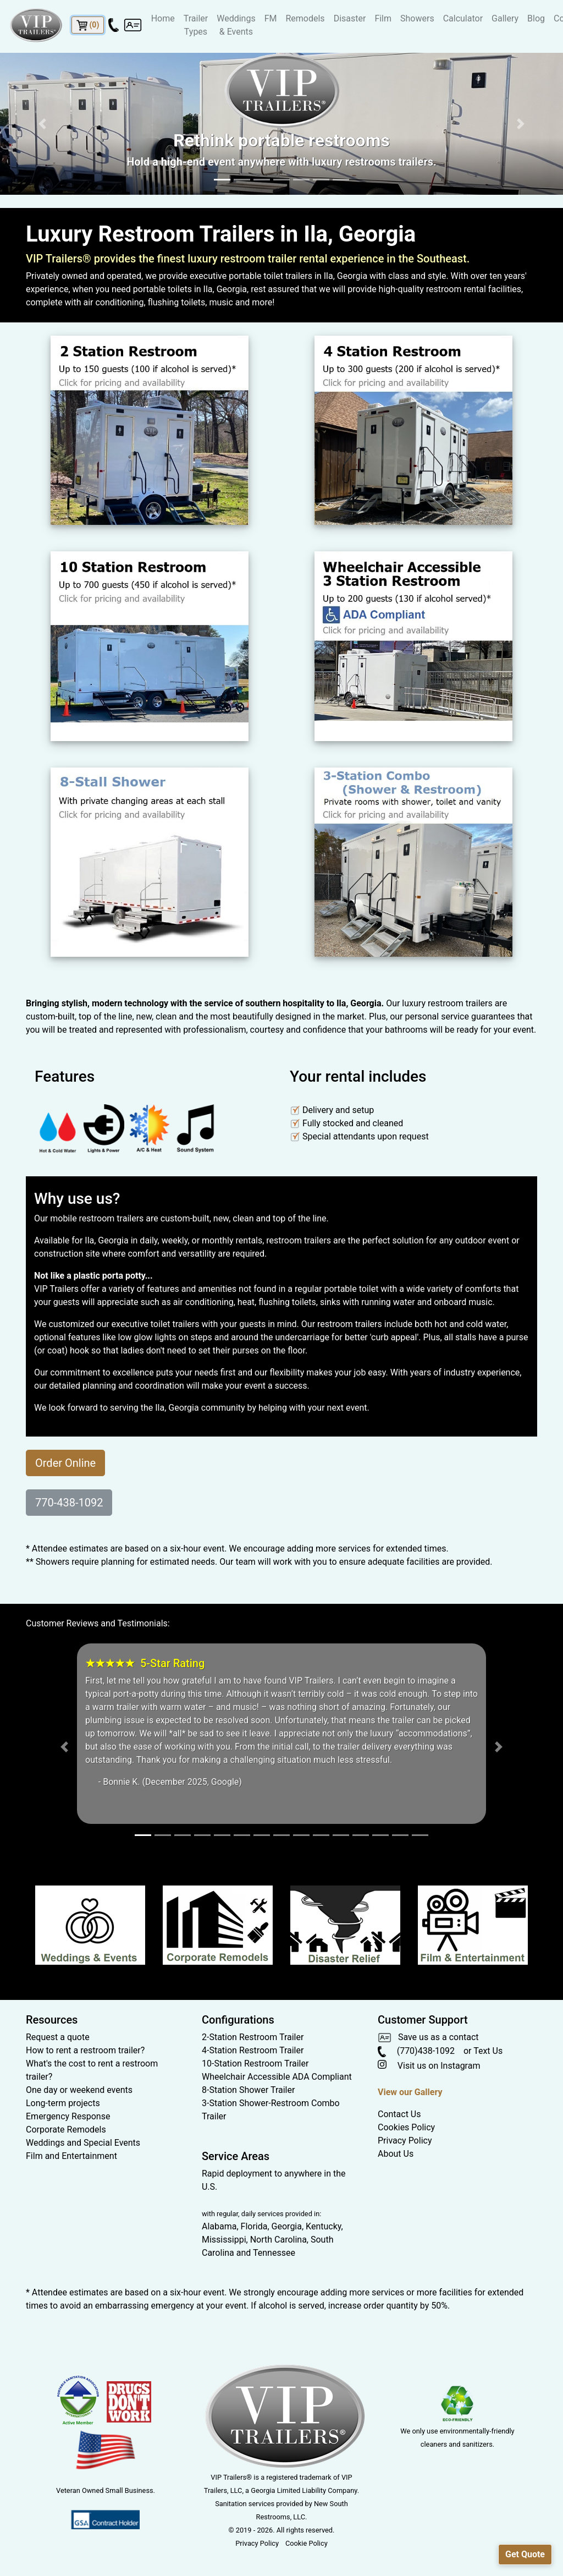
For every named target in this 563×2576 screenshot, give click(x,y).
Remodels (304, 18)
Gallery (505, 18)
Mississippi (224, 2239)
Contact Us (399, 2114)
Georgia (287, 2226)
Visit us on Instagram (429, 2065)
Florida (254, 2226)
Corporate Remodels (66, 2129)
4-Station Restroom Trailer (252, 2050)
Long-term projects (63, 2103)
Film (382, 18)
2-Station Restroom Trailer (252, 2037)
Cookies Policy (406, 2127)
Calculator (463, 18)
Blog (536, 18)
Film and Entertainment (71, 2156)
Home (163, 18)
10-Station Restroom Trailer (255, 2063)
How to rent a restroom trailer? (85, 2050)
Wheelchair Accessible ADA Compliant (277, 2076)
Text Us (488, 2051)
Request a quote (58, 2037)
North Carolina (278, 2239)
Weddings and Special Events (83, 2142)
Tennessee (274, 2253)
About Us (395, 2154)
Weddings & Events (236, 25)
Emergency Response (68, 2116)
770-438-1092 (69, 1502)
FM (270, 18)
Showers (417, 18)
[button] (42, 124)
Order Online (65, 1463)
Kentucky (323, 2226)
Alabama (219, 2226)
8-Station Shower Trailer (248, 2090)
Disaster (350, 18)
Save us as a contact (428, 2037)
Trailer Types (196, 25)
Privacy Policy (405, 2140)
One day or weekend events (79, 2090)
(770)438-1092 (416, 2051)
